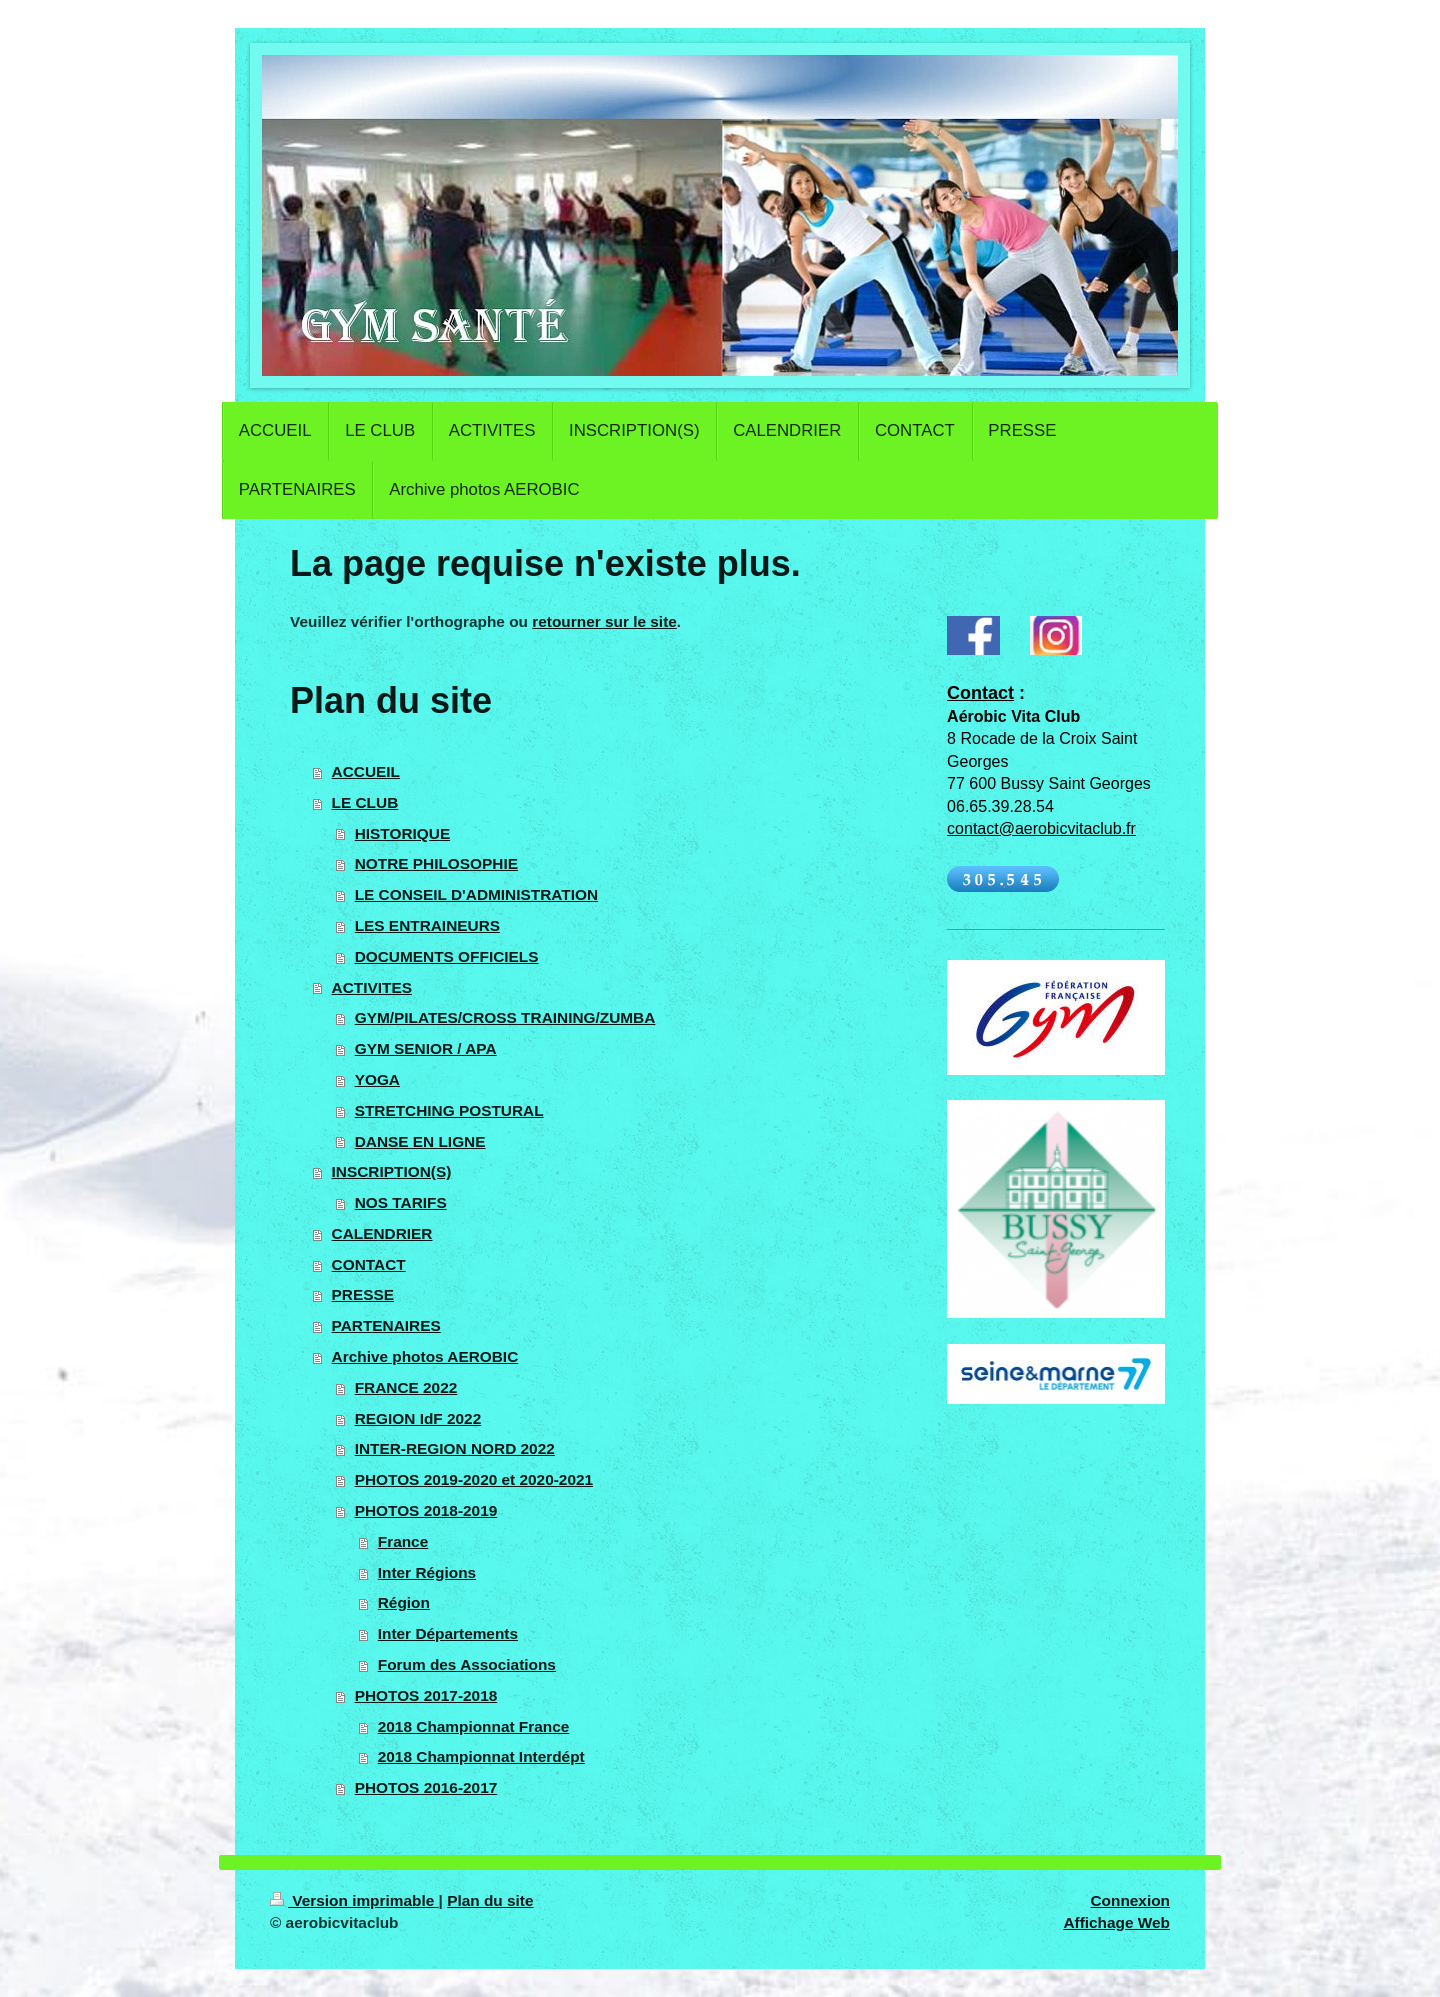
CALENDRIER (382, 1233)
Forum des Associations (467, 1664)
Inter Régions (427, 1572)
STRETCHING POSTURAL (449, 1110)
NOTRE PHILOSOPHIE (436, 863)
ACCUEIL (366, 771)
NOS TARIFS (401, 1202)
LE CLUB (365, 802)
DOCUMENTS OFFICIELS (447, 956)
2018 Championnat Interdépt (481, 1756)
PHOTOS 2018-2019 (426, 1510)
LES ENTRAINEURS (427, 925)
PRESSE (363, 1294)
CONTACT (369, 1264)
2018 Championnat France (474, 1726)
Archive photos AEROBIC (425, 1356)
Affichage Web (1116, 1922)
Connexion (1130, 1900)
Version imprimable (354, 1900)
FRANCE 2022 (406, 1387)
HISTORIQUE (403, 833)
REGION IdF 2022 (418, 1418)
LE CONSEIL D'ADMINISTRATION (476, 894)
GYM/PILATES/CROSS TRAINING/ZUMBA (505, 1017)
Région (404, 1602)
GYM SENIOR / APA (426, 1048)
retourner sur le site (604, 621)
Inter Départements (448, 1633)
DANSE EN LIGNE (420, 1141)
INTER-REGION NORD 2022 (455, 1448)
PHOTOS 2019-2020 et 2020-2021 (474, 1479)
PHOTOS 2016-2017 (426, 1787)
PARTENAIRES (386, 1325)
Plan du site (490, 1900)
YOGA (377, 1079)
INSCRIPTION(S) (392, 1171)
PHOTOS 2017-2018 (426, 1695)
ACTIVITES (372, 987)
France (403, 1541)
